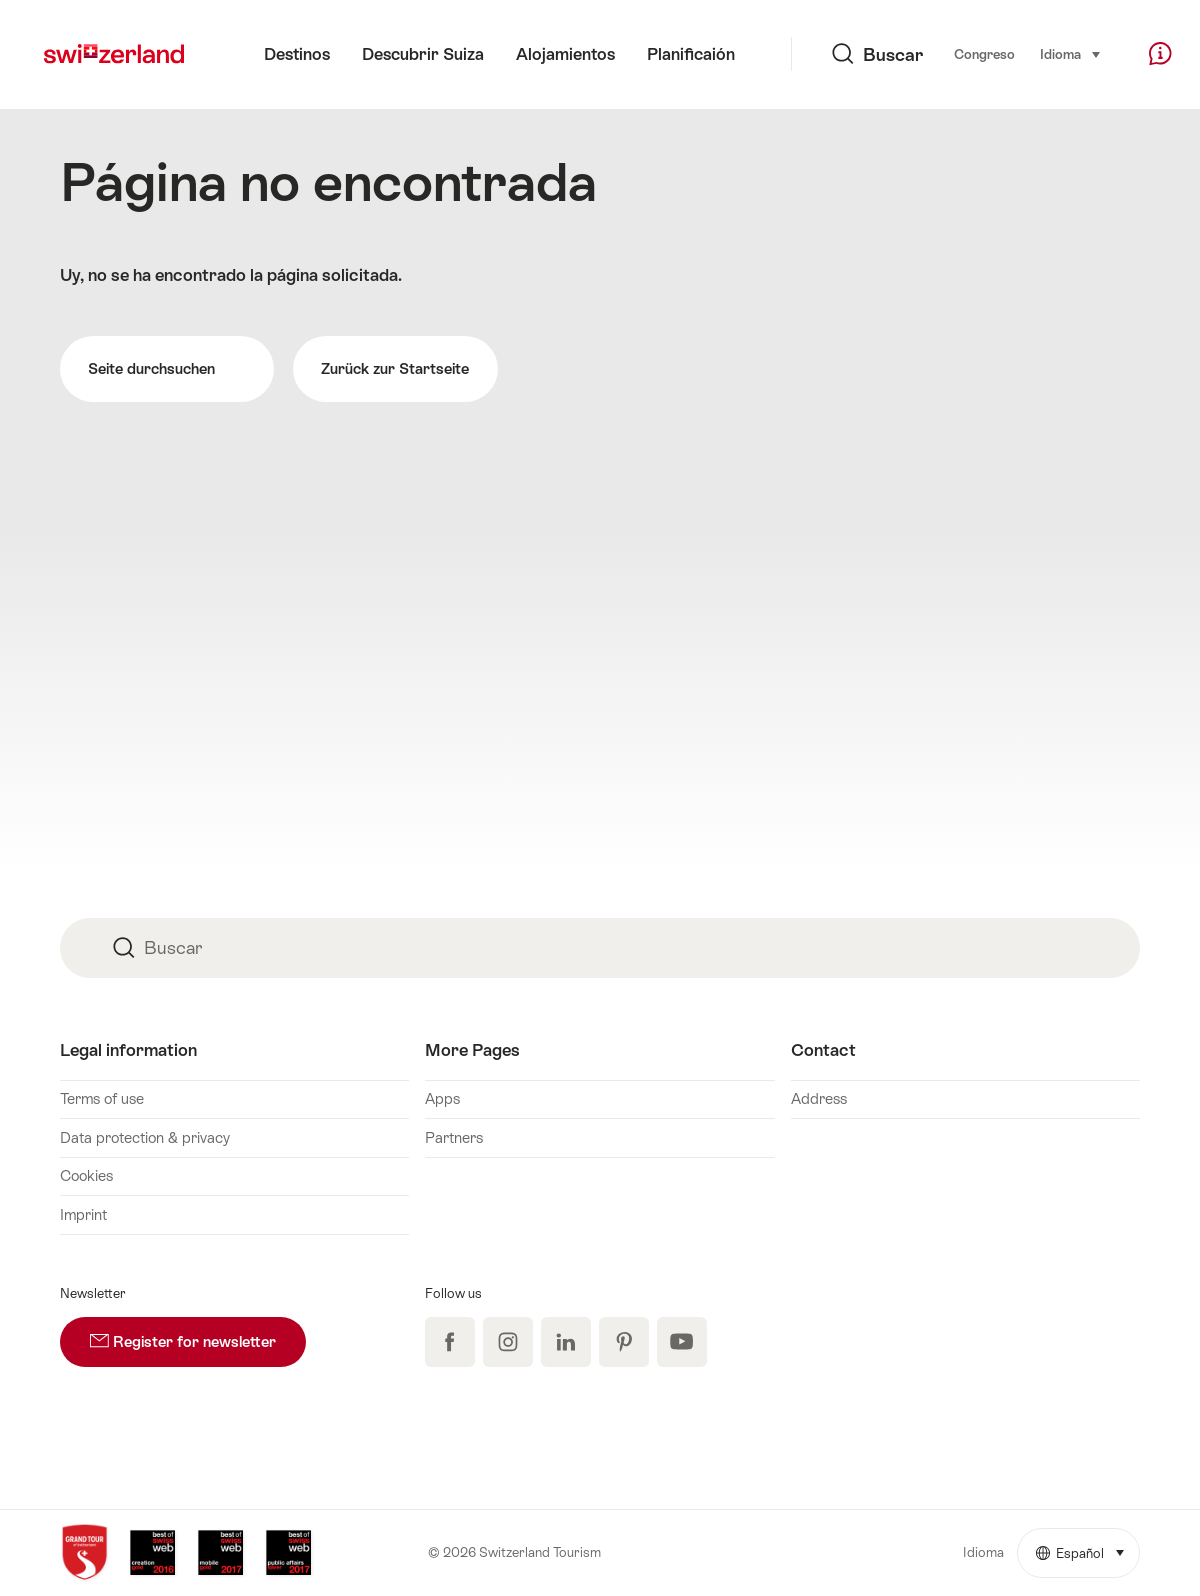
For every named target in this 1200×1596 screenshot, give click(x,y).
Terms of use (102, 1098)
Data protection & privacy (145, 1137)
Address (819, 1098)
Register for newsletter (198, 1333)
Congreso (984, 54)
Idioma (1071, 53)
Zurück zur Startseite (395, 368)
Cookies (86, 1175)
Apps (442, 1098)
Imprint (83, 1214)
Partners (454, 1137)
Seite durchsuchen (167, 370)
